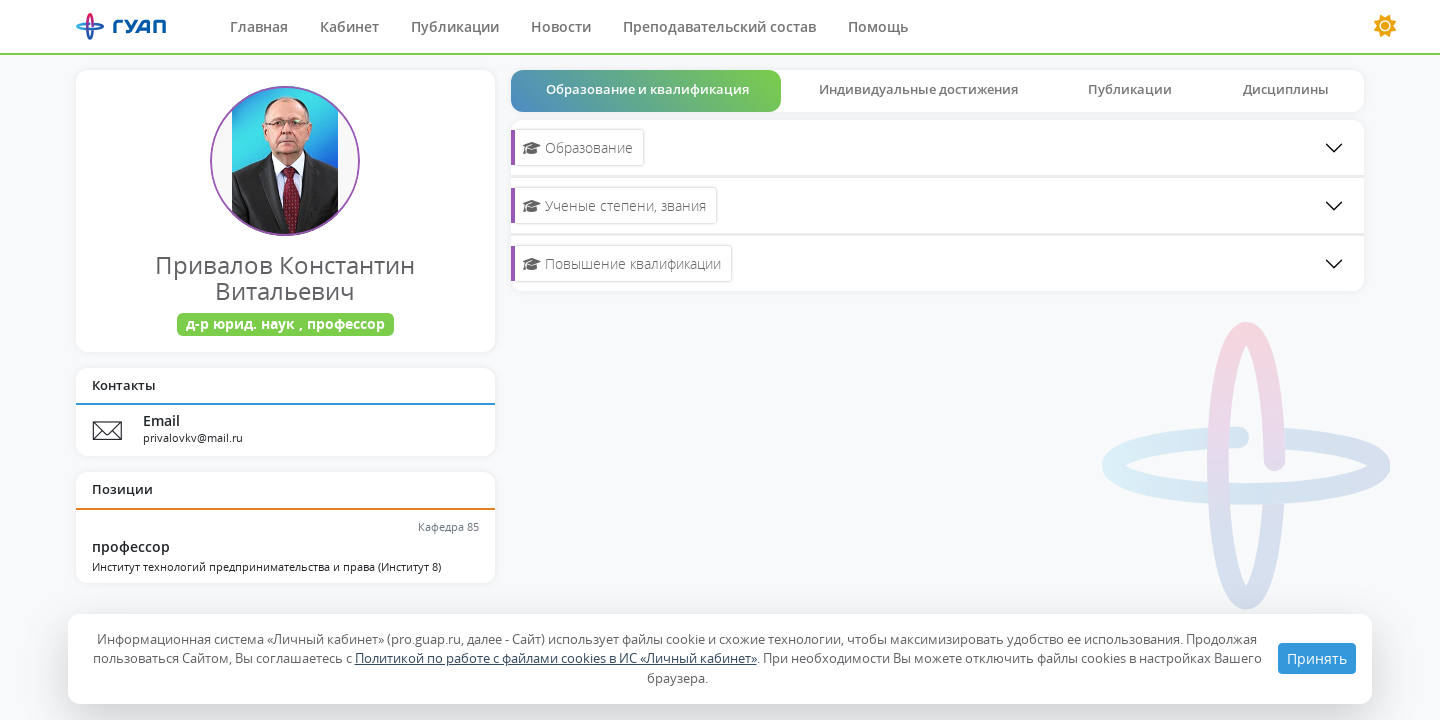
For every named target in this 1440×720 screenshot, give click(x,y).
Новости (561, 26)
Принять (1317, 658)
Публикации (455, 26)
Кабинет (349, 26)
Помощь (878, 26)
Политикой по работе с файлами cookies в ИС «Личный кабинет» (556, 658)
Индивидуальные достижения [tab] (918, 89)
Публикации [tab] (1130, 89)
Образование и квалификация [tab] (647, 89)
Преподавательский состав (719, 26)
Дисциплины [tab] (1286, 89)
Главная (259, 26)
